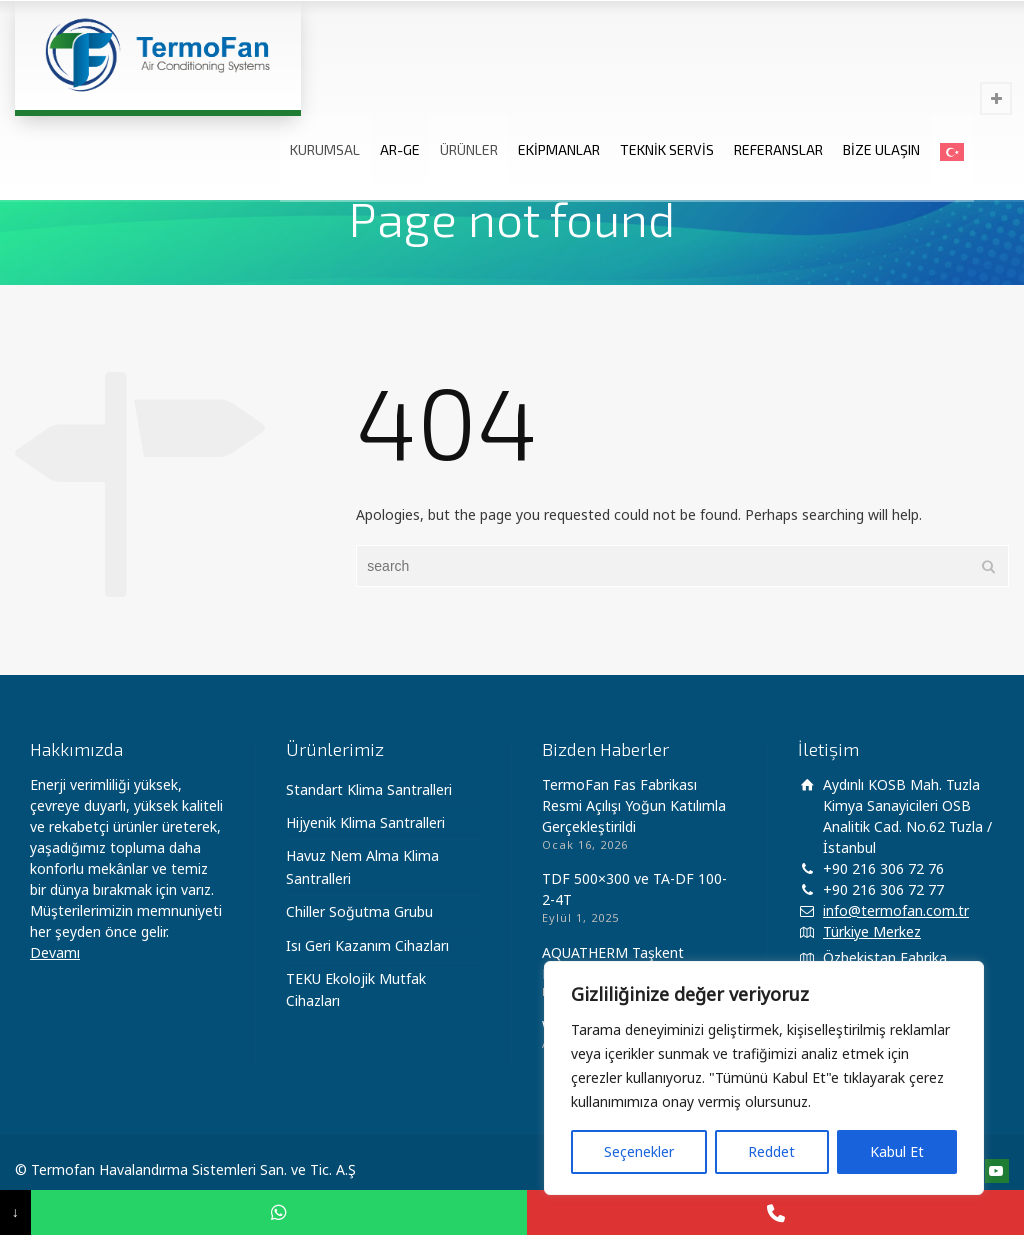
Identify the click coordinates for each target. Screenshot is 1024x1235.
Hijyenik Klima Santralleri (365, 822)
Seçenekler (639, 1151)
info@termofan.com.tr (896, 910)
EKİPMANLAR (559, 149)
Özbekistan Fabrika (885, 957)
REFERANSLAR (778, 149)
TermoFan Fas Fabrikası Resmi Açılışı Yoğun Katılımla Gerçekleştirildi (634, 805)
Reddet (771, 1151)
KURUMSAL (325, 149)
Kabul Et (897, 1151)
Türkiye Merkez (872, 931)
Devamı (55, 952)
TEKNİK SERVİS (667, 149)
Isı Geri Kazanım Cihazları (367, 945)
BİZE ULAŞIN (881, 149)
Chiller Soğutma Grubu (359, 911)
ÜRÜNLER (469, 149)
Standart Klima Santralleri (369, 789)
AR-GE (400, 149)
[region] (764, 1078)
